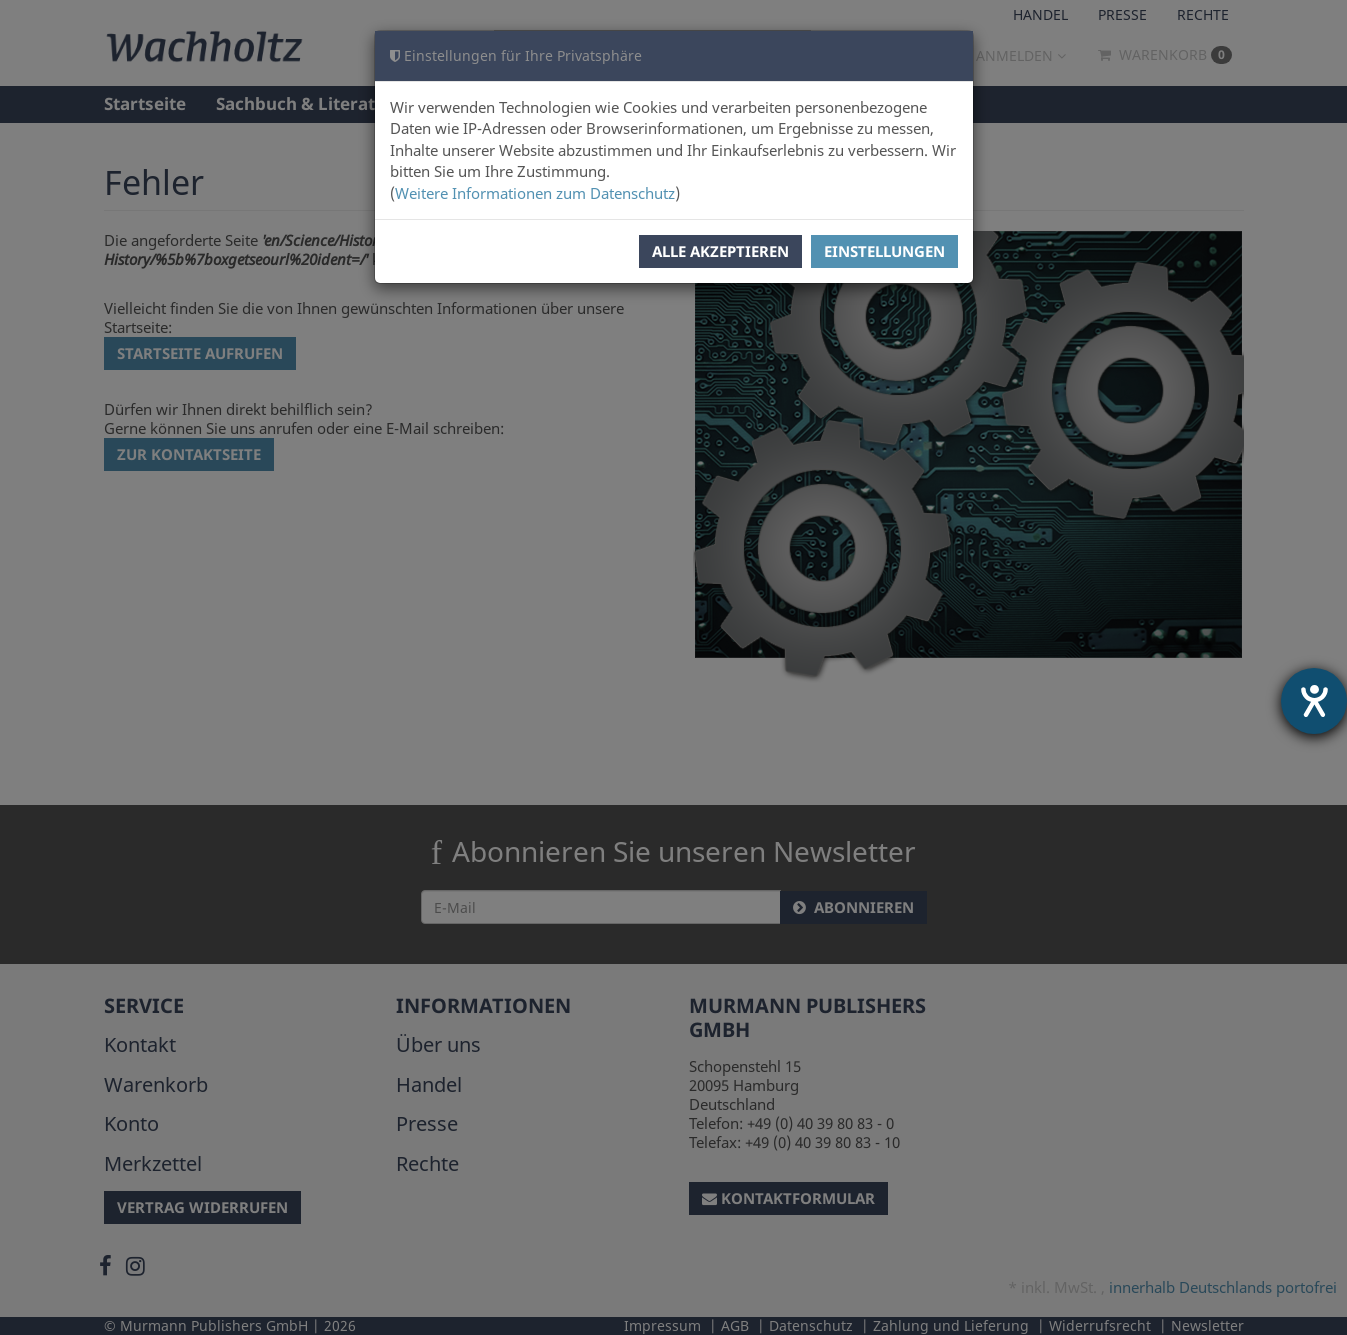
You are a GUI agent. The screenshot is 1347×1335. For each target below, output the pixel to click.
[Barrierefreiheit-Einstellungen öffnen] (1314, 701)
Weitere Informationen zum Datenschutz (535, 193)
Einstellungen (884, 251)
